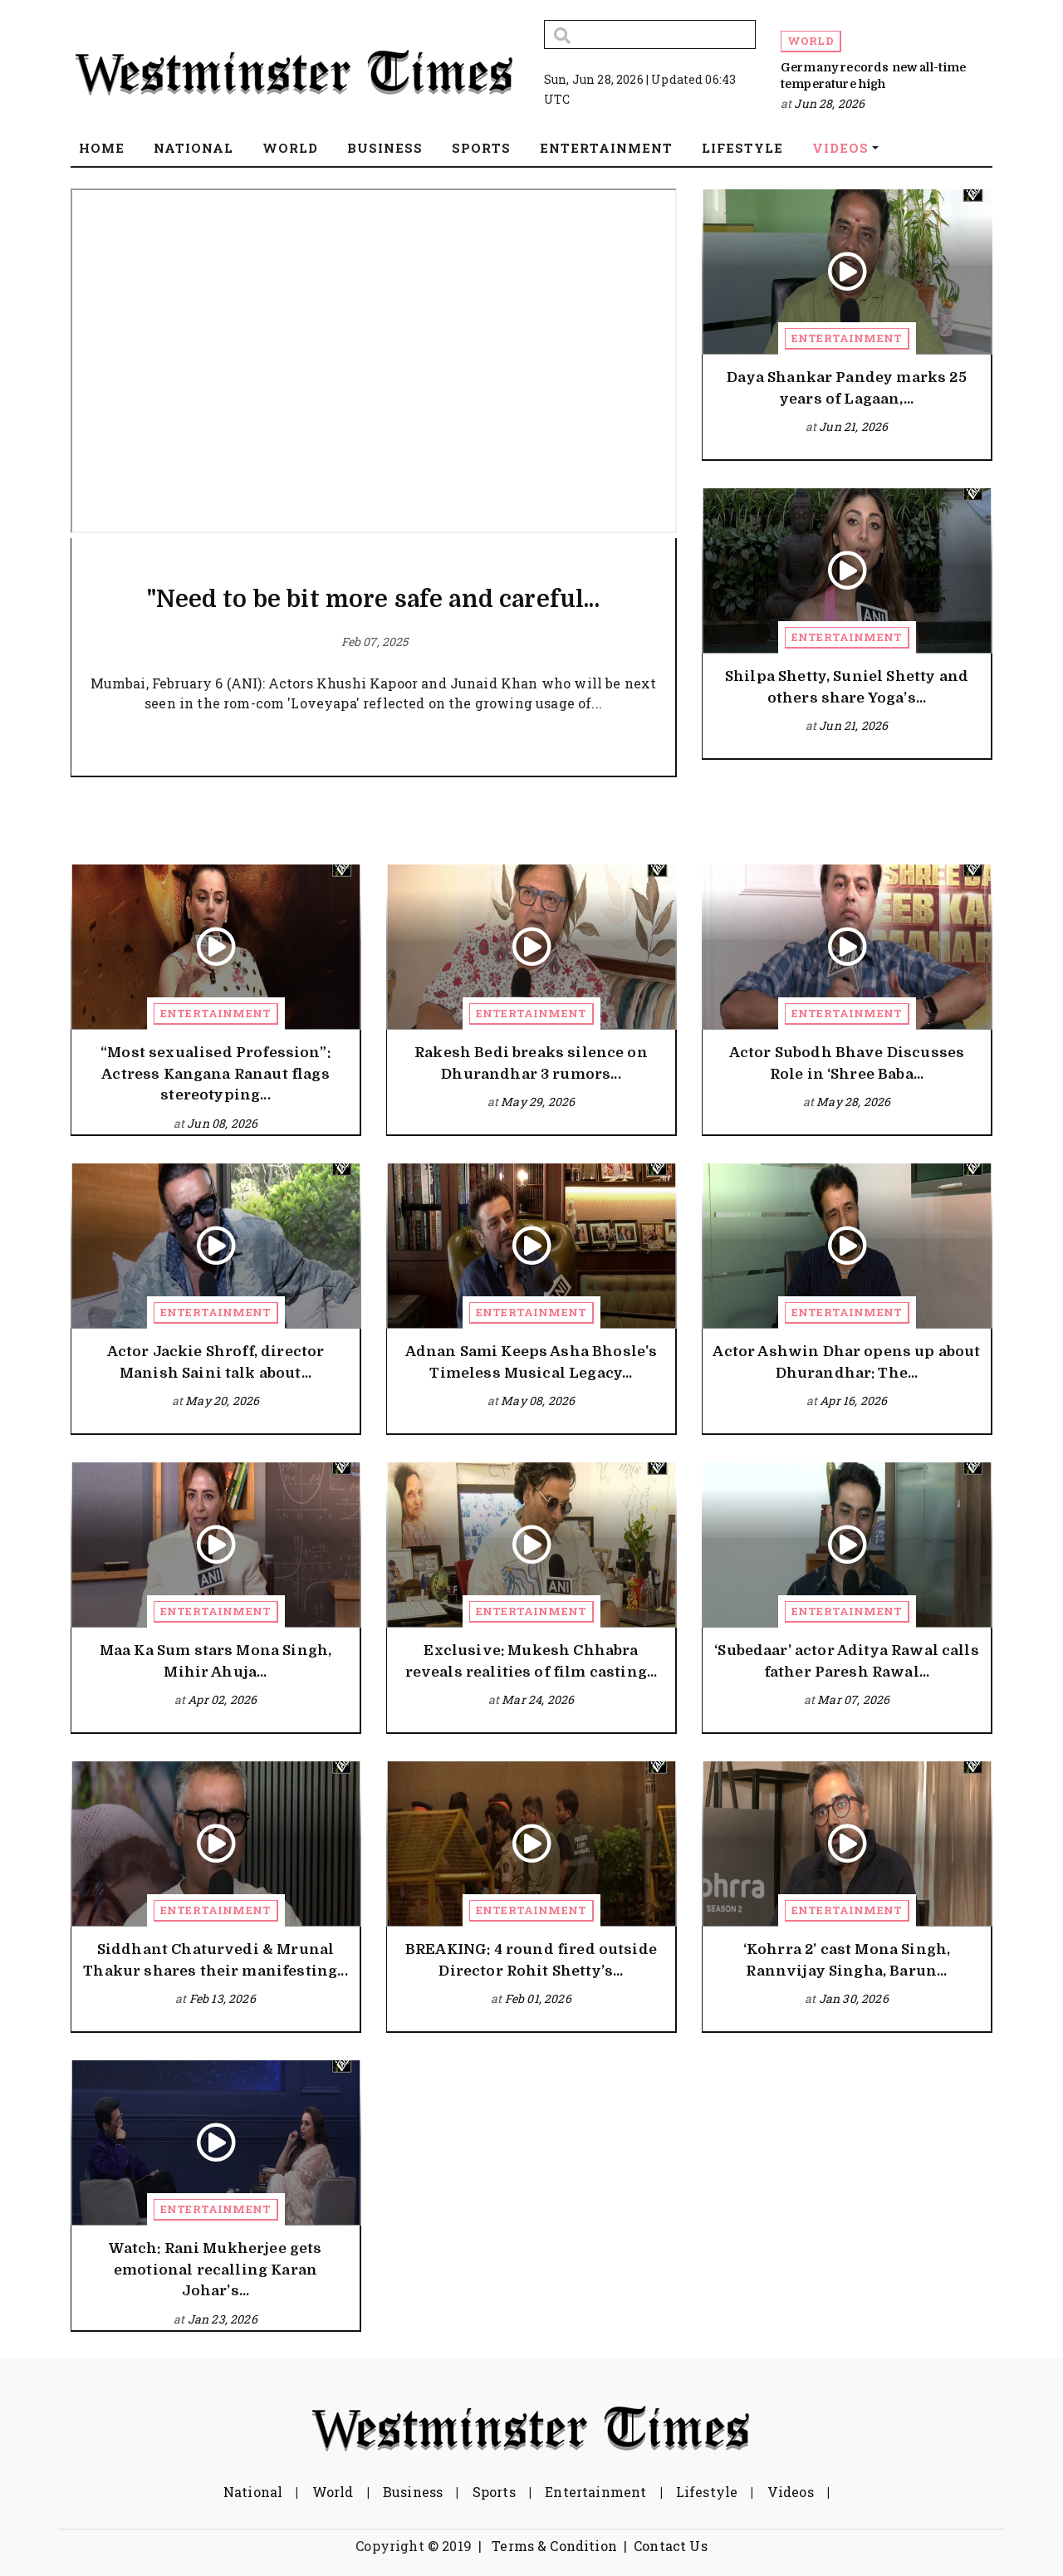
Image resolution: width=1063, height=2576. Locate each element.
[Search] (650, 34)
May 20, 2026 (222, 1400)
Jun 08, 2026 (222, 1123)
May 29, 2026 (538, 1101)
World (810, 40)
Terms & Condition (554, 2545)
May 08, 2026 (538, 1400)
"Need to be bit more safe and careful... (373, 599)
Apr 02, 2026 (222, 1699)
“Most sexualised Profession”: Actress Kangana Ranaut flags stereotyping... (215, 1074)
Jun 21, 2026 (853, 426)
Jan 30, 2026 (854, 1998)
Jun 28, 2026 (829, 103)
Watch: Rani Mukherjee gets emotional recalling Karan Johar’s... (215, 2270)
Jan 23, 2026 (222, 2319)
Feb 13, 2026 (222, 1998)
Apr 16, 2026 (853, 1400)
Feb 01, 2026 (538, 1998)
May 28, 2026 (853, 1101)
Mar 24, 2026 (538, 1699)
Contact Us (671, 2545)
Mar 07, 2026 (853, 1699)
